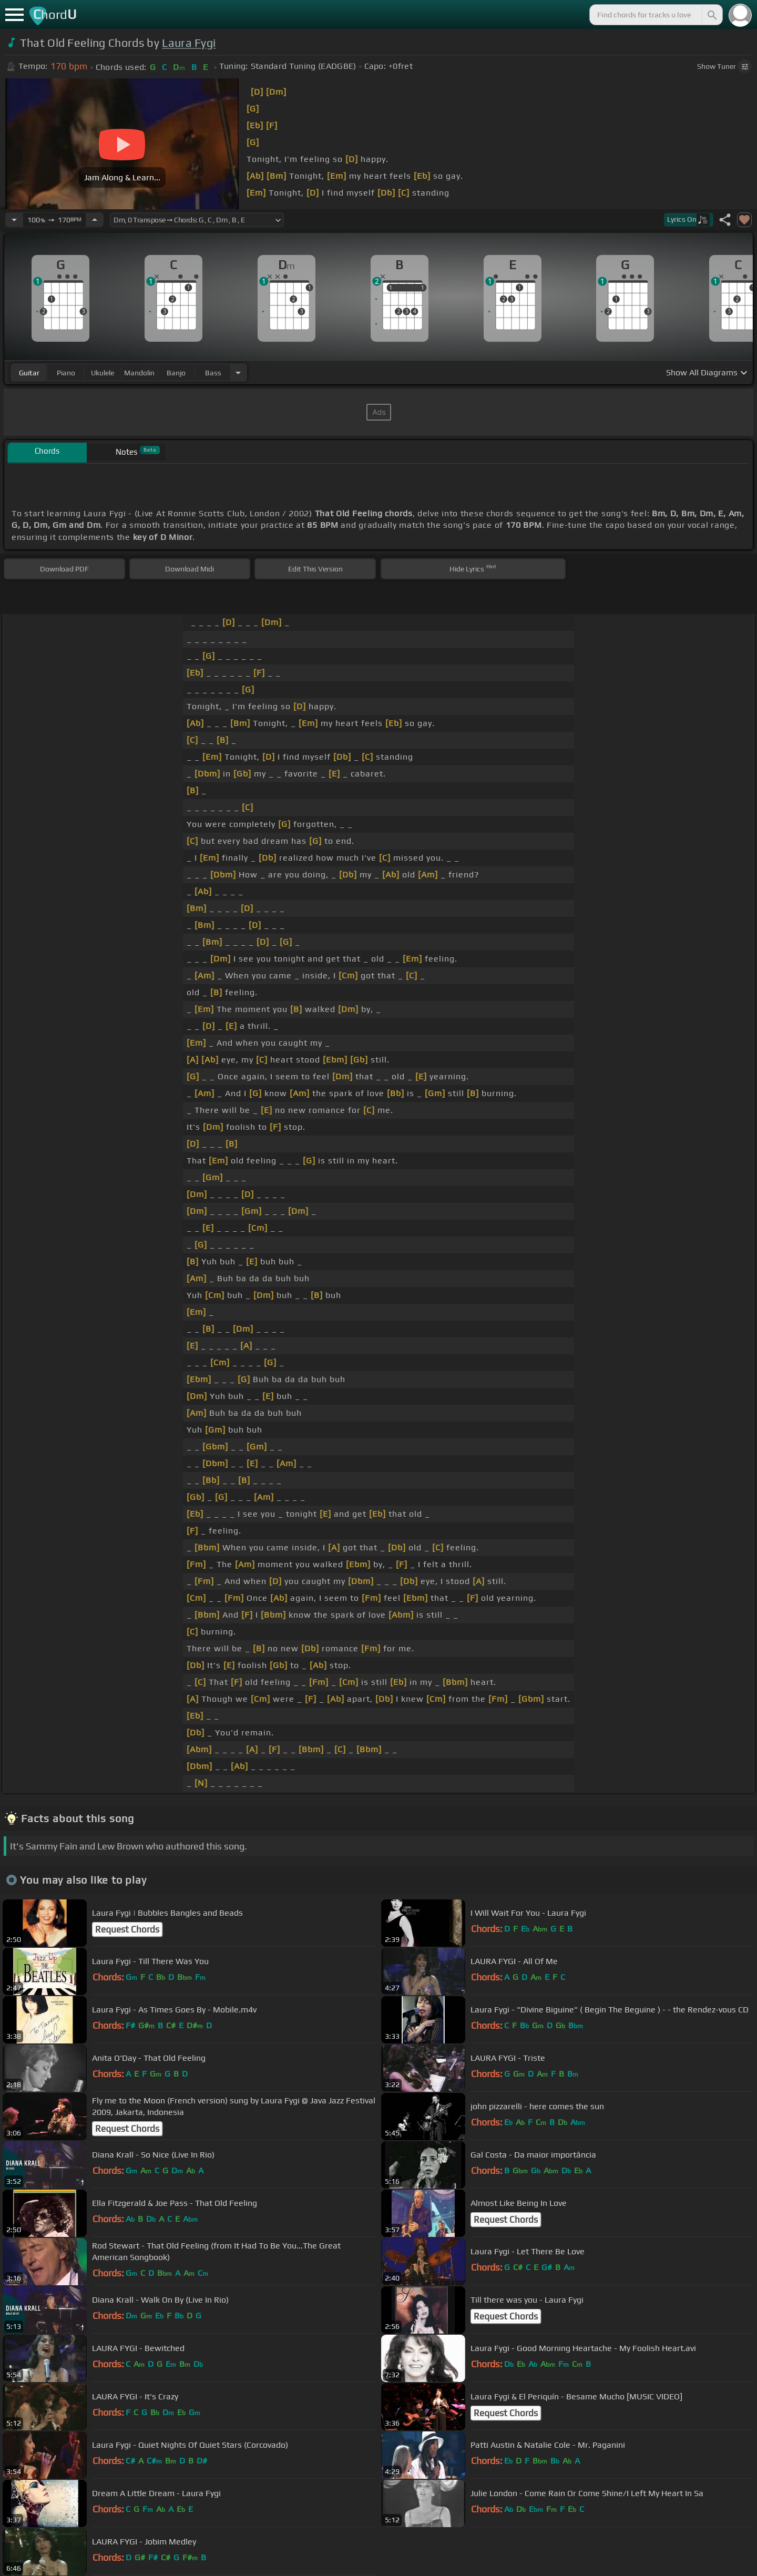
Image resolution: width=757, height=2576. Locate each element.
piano (66, 373)
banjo (176, 373)
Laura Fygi (189, 42)
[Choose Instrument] (238, 372)
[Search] (711, 14)
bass (213, 373)
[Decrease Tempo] (14, 219)
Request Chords (127, 1929)
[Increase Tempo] (95, 219)
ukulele (102, 373)
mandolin (139, 373)
